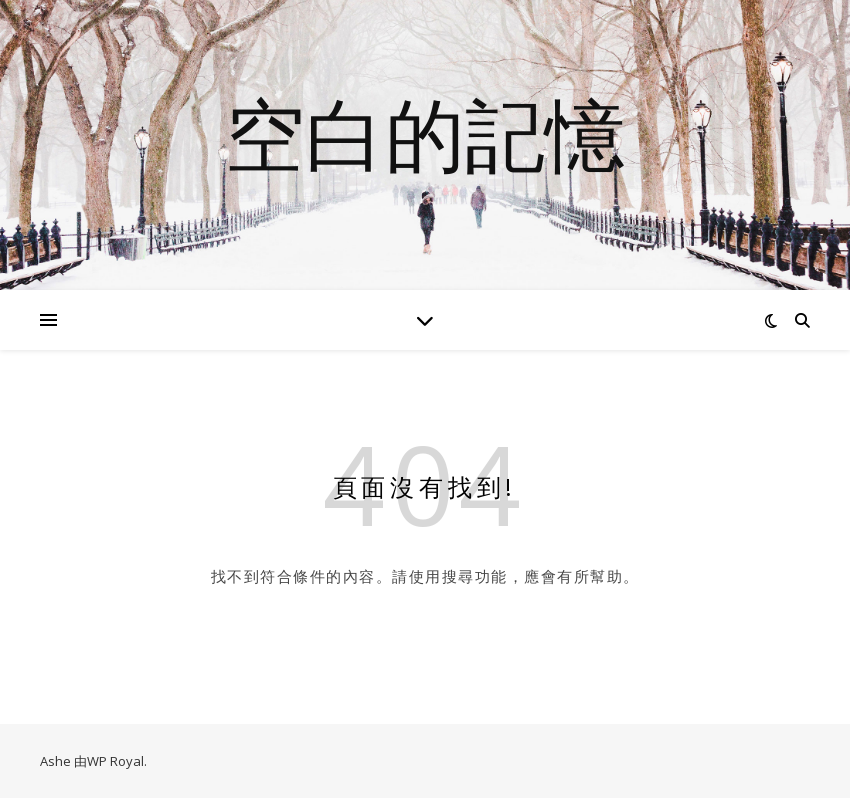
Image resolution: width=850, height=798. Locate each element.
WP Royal (115, 761)
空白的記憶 (425, 133)
